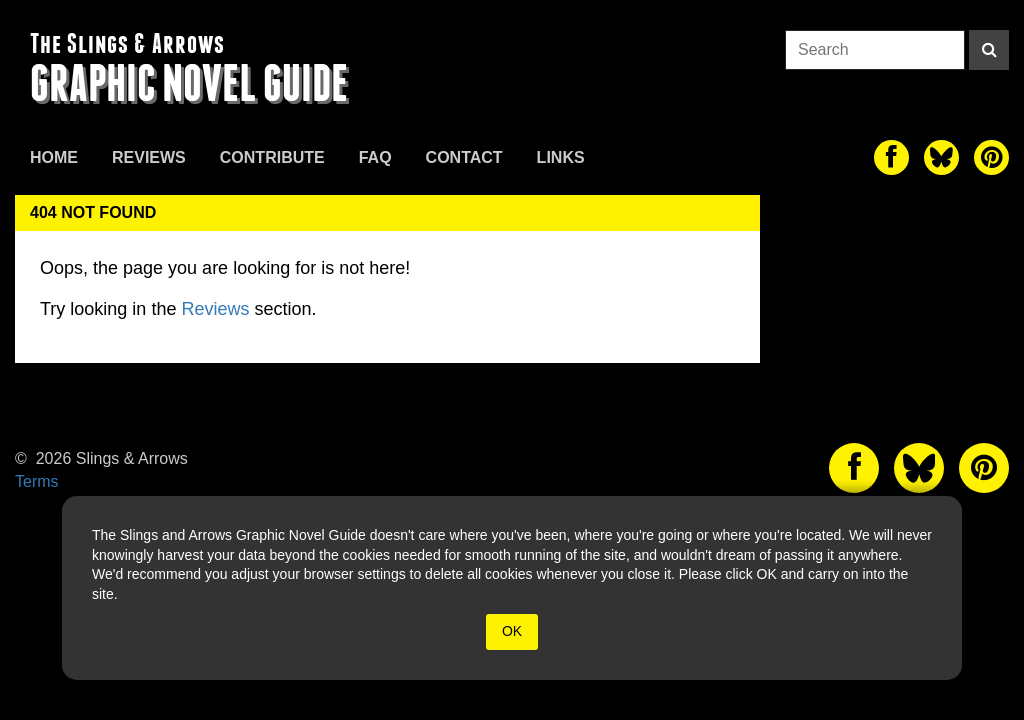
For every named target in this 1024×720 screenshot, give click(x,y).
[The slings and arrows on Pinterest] (991, 157)
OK (512, 631)
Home (54, 157)
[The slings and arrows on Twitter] (941, 157)
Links (561, 157)
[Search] (989, 50)
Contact (464, 157)
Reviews (149, 157)
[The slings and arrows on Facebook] (891, 157)
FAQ (375, 157)
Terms (37, 481)
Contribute (272, 157)
